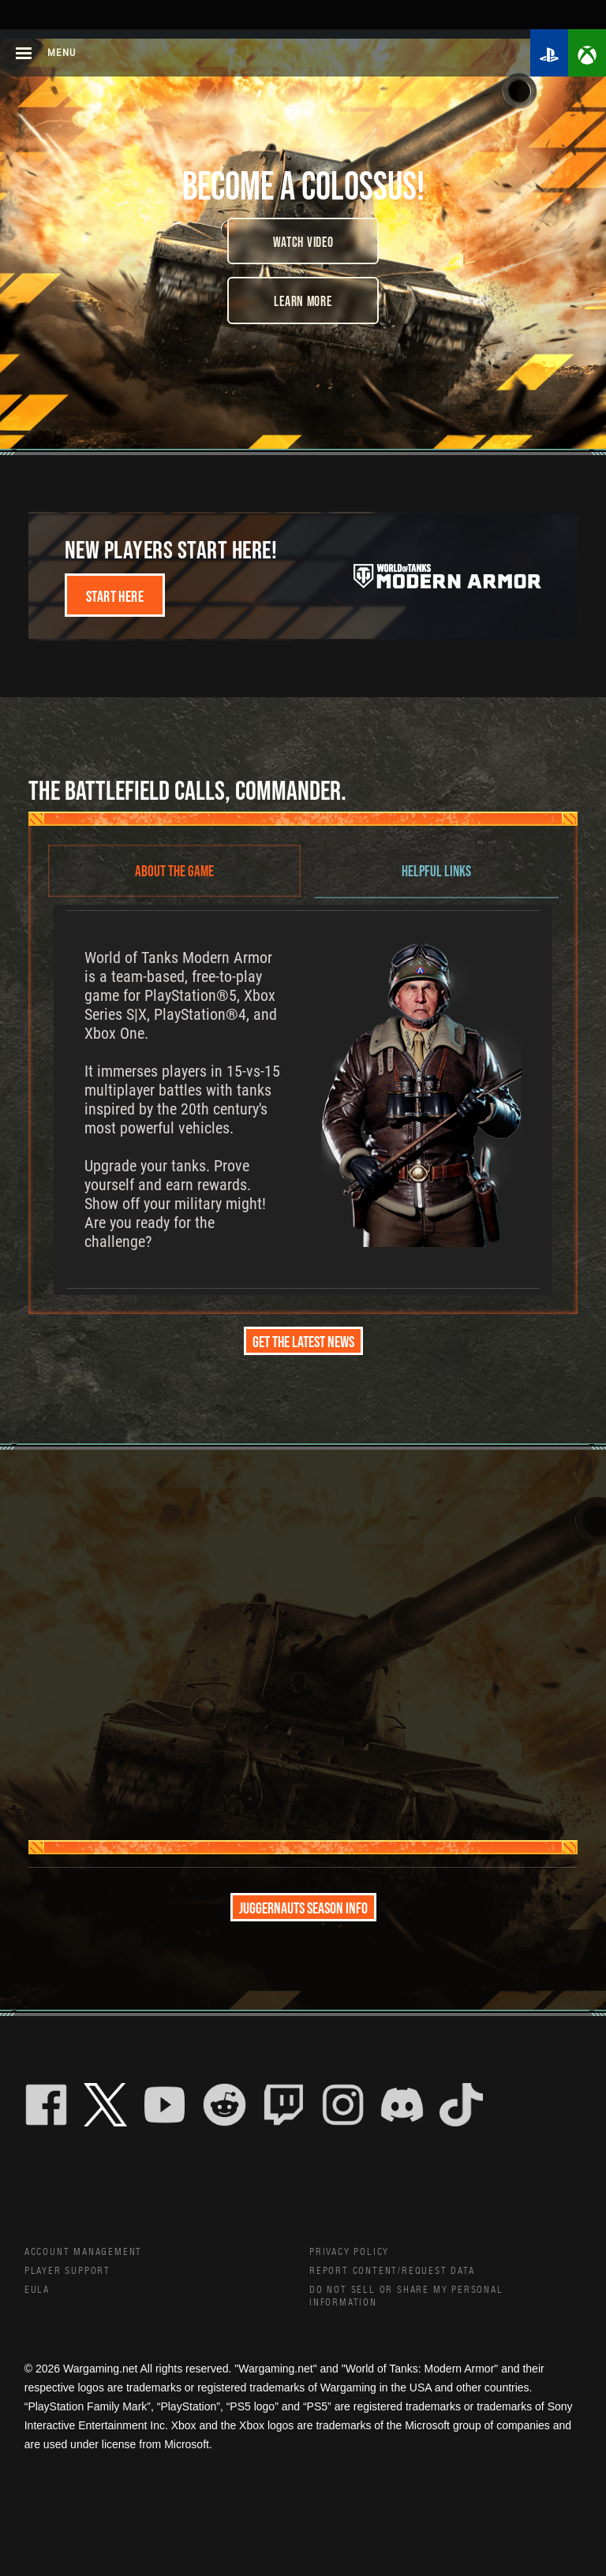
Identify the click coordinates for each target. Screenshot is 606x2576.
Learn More (302, 300)
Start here (115, 595)
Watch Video (303, 241)
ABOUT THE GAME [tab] (174, 870)
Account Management (92, 2253)
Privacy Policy (354, 2253)
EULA (38, 2296)
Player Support (73, 2274)
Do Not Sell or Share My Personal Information (419, 2303)
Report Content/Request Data (405, 2274)
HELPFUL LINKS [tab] (436, 870)
